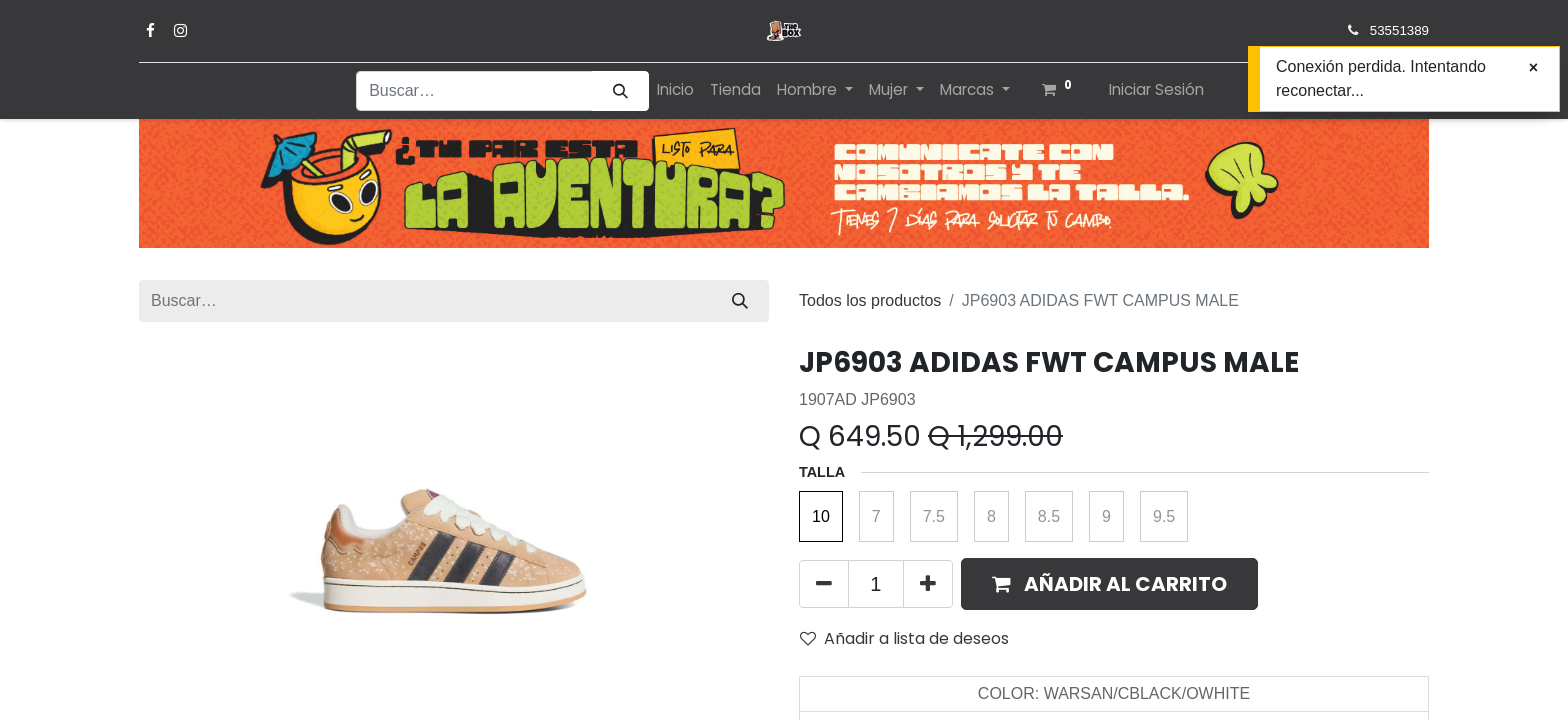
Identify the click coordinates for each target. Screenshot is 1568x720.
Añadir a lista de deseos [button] (904, 638)
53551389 (1399, 30)
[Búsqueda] (620, 91)
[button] (1109, 584)
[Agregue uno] (928, 584)
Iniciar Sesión (1156, 89)
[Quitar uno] (824, 584)
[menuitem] (675, 90)
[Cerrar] (1533, 68)
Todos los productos (870, 300)
